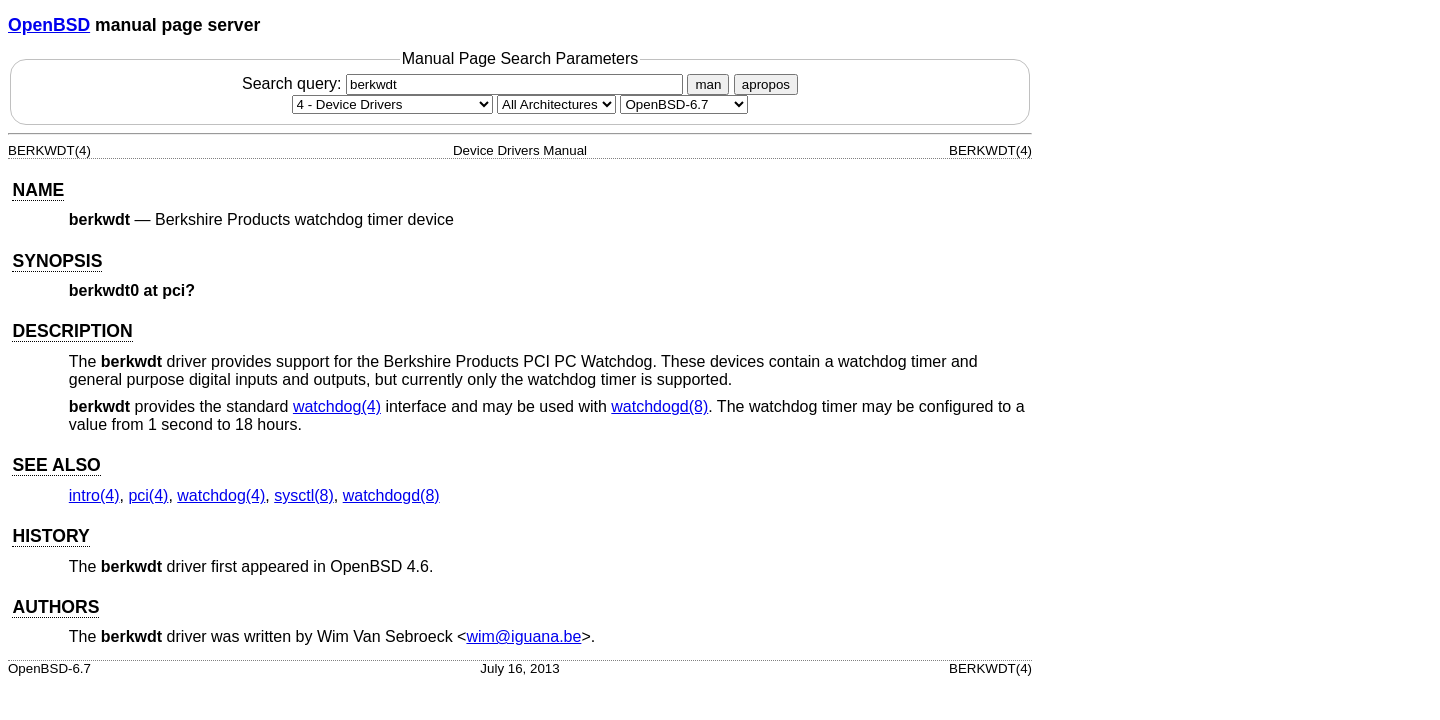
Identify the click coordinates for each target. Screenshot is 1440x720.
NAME (38, 190)
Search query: (465, 83)
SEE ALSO (56, 465)
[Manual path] (684, 104)
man (708, 84)
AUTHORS (55, 607)
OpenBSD (49, 25)
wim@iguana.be (523, 636)
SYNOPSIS (57, 261)
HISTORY (50, 536)
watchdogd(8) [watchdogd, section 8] (659, 406)
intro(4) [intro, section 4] (94, 495)
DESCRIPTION (72, 331)
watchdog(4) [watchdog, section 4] (337, 406)
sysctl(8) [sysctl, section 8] (304, 495)
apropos (766, 84)
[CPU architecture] (556, 104)
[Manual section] (392, 104)
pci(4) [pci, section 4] (148, 495)
